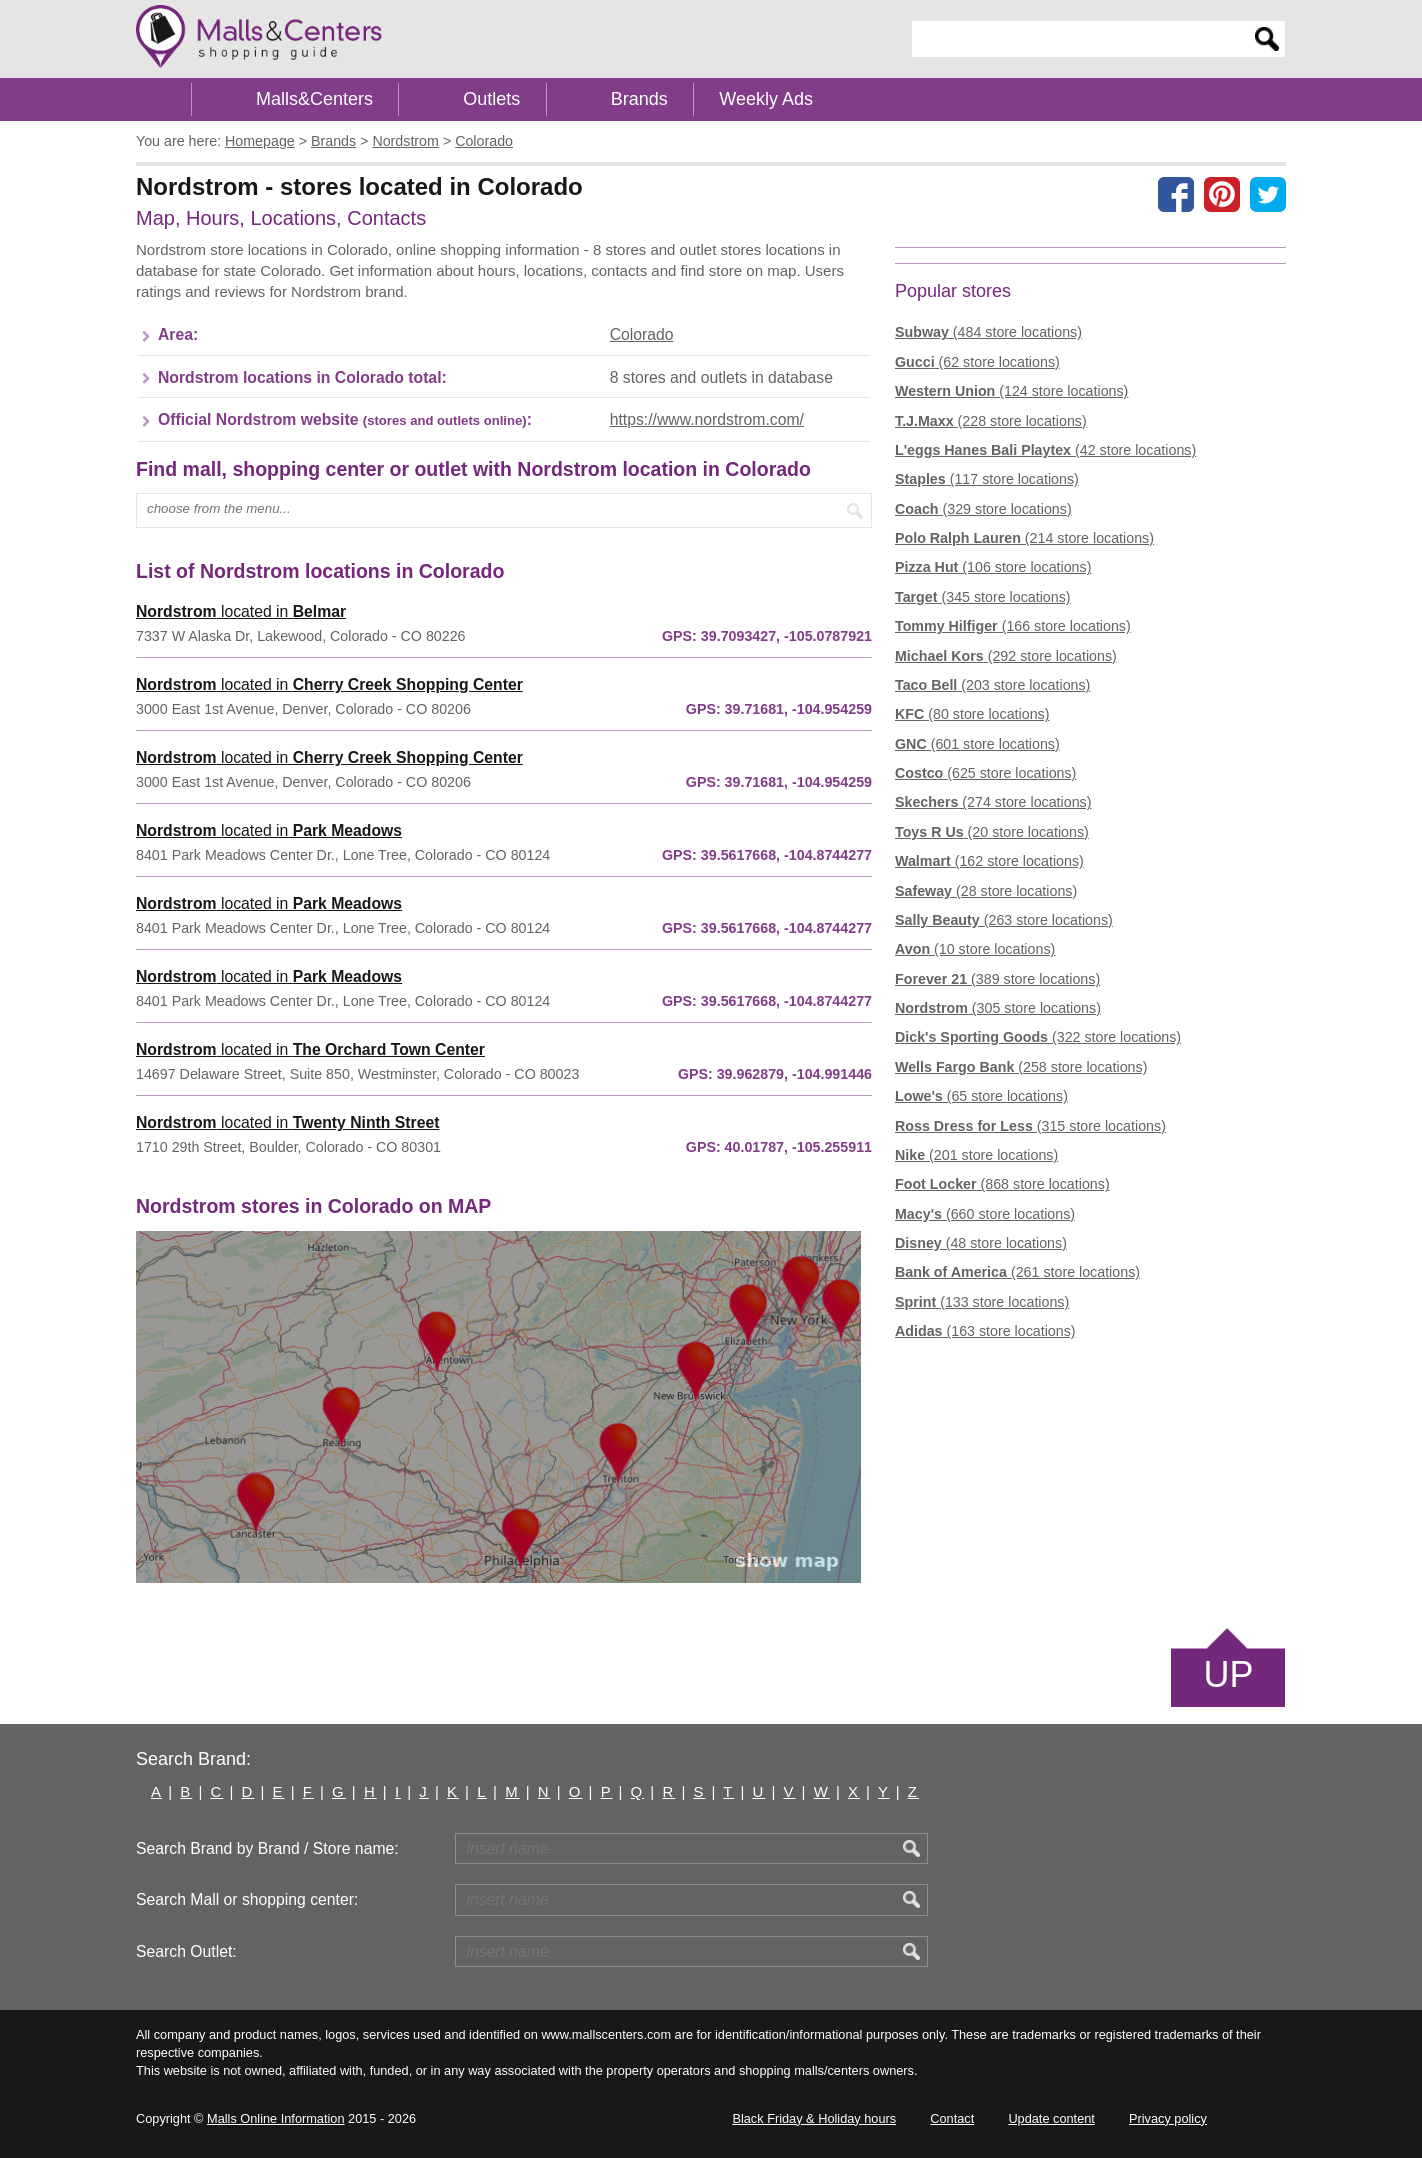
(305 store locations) (998, 1008)
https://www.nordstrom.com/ (707, 419)
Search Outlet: (186, 1951)
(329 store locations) (983, 509)
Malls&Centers (314, 99)
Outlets (491, 99)
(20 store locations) (992, 832)
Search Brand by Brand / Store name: (267, 1848)
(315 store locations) (1030, 1126)
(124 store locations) (1011, 391)
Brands (639, 99)
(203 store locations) (992, 685)
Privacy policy (1168, 2118)
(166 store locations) (1013, 626)
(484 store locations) (988, 332)
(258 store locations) (1021, 1067)
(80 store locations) (972, 714)
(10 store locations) (975, 949)
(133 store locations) (982, 1302)
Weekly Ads (766, 99)
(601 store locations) (977, 744)
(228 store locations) (991, 421)
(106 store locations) (993, 567)
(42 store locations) (1045, 450)
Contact (952, 2118)
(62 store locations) (977, 362)
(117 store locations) (987, 479)
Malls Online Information (275, 2118)
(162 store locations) (989, 861)
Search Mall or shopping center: (247, 1899)
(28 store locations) (986, 891)
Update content (1051, 2118)
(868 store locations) (1002, 1184)
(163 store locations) (985, 1331)
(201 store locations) (976, 1155)
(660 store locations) (985, 1214)
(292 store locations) (1006, 656)
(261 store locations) (1017, 1272)
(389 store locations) (997, 979)
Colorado (642, 334)
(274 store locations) (993, 802)
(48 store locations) (981, 1243)
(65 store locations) (981, 1096)
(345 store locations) (983, 597)
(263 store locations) (1004, 920)
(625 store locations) (985, 773)
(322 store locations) (1038, 1037)
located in (241, 611)
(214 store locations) (1024, 538)
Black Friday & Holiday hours (814, 2118)
